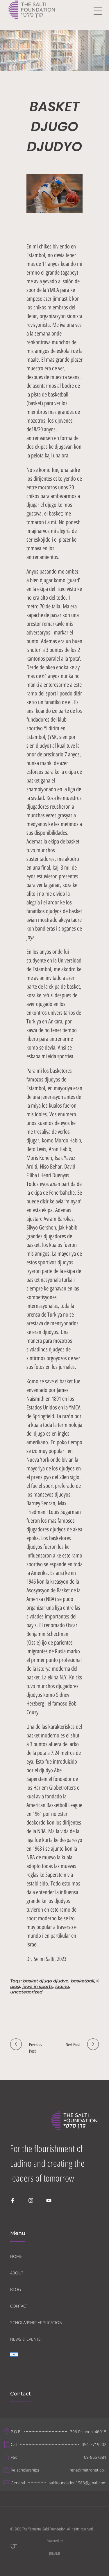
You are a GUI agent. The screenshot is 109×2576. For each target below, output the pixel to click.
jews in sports (37, 1986)
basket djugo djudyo (46, 1981)
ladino (62, 1986)
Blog (33, 46)
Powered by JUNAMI (36, 2547)
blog (15, 1986)
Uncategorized (55, 46)
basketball (82, 1981)
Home (17, 46)
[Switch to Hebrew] (14, 2359)
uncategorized (26, 1992)
